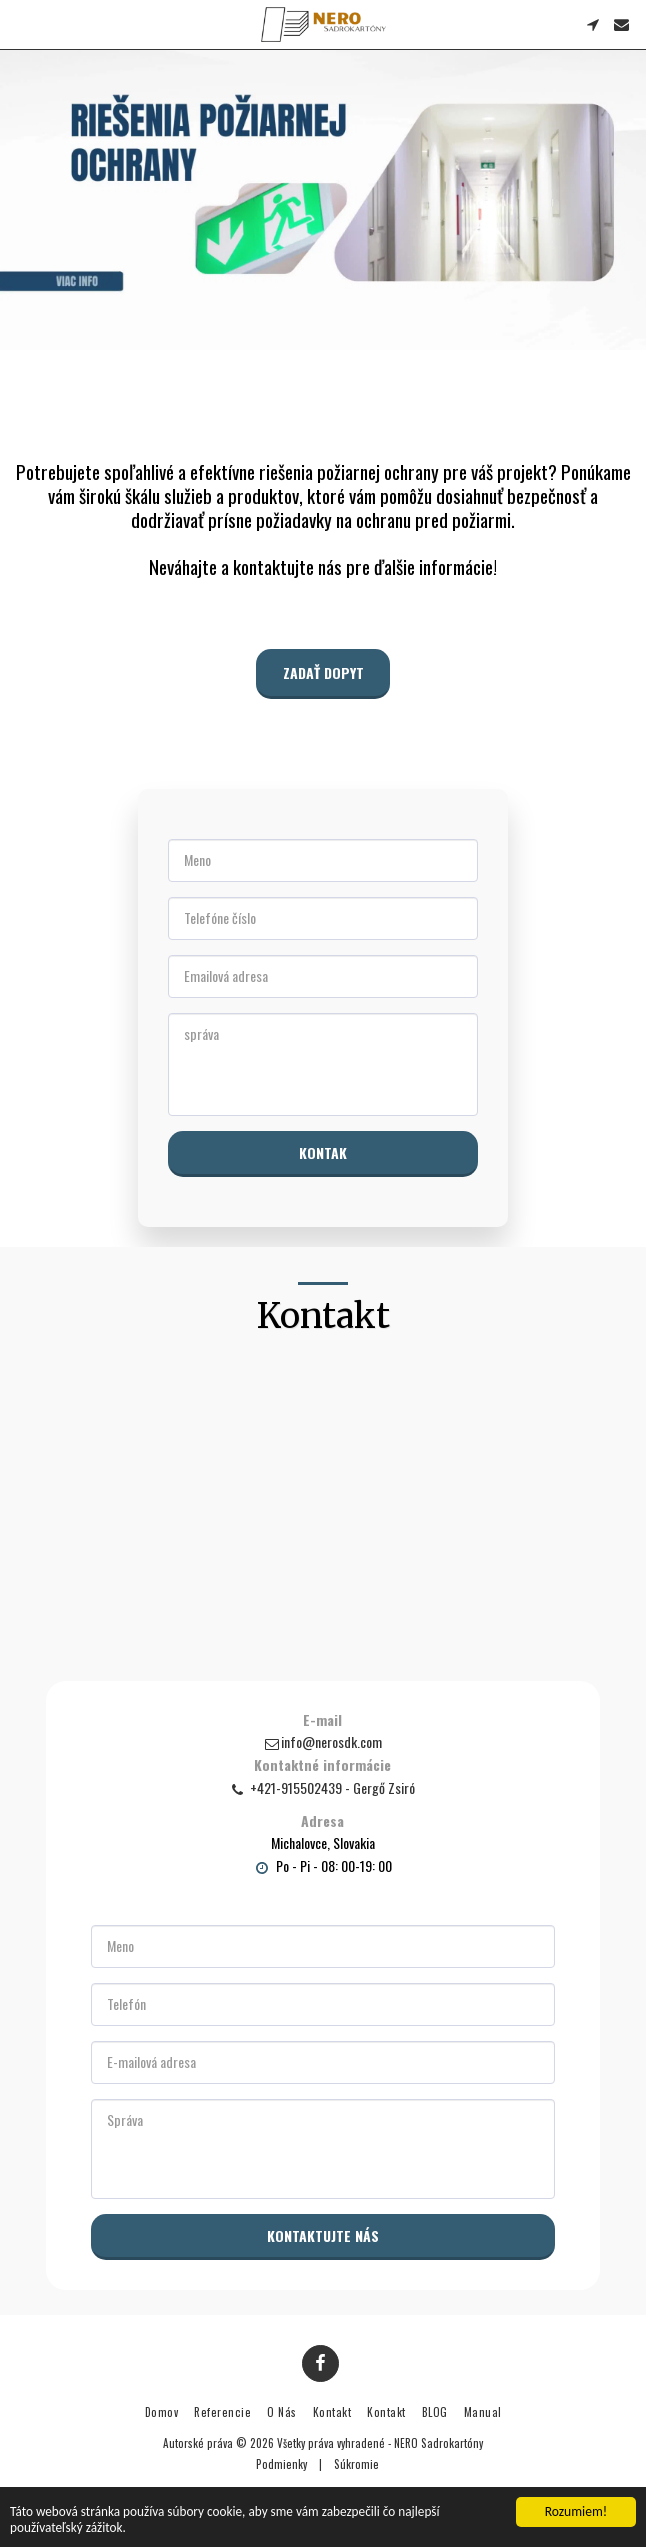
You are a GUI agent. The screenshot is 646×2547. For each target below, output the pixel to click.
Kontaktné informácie (322, 1771)
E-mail (322, 1726)
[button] (22, 24)
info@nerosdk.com (322, 1747)
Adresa (322, 1827)
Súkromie (356, 2464)
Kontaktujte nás (323, 2241)
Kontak (323, 1152)
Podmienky (281, 2464)
